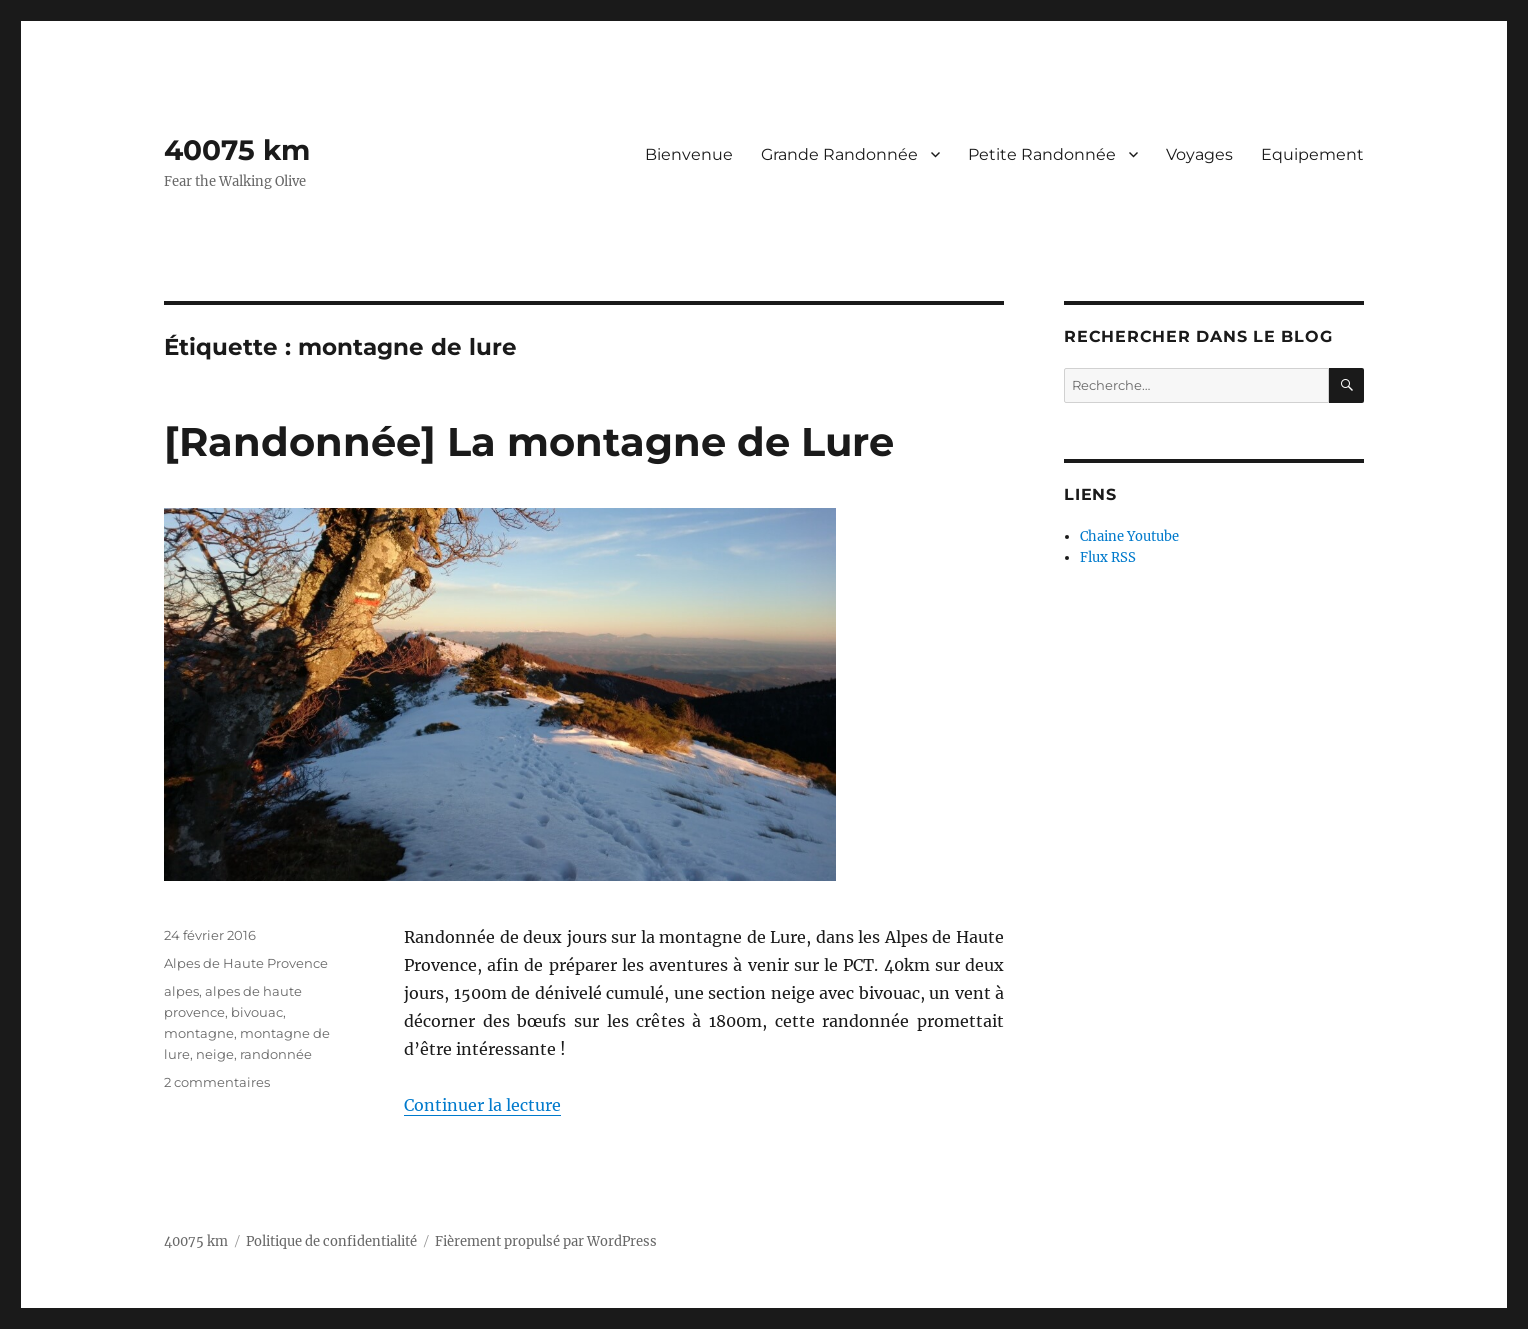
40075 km (237, 150)
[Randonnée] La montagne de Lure (529, 441)
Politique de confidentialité (331, 1241)
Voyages (1199, 154)
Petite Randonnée (1042, 154)
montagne (199, 1033)
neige (215, 1054)
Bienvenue (689, 154)
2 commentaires (217, 1082)
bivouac (257, 1012)
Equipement (1312, 154)
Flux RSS (1108, 557)
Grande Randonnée (839, 154)
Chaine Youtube (1129, 536)
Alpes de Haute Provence (246, 963)
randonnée (276, 1054)
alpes (181, 991)
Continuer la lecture (482, 1105)
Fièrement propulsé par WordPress (546, 1241)
